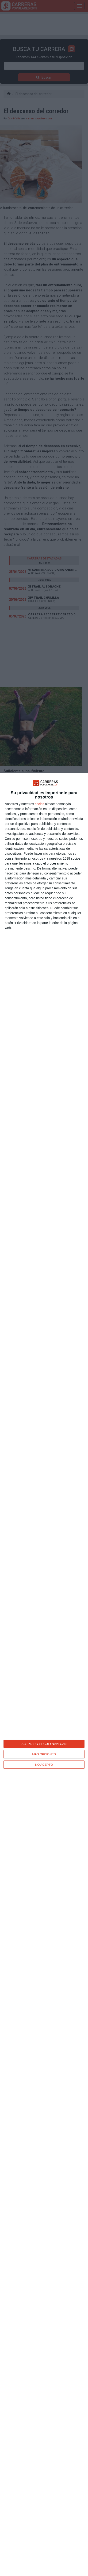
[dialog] (44, 1674)
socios (39, 804)
